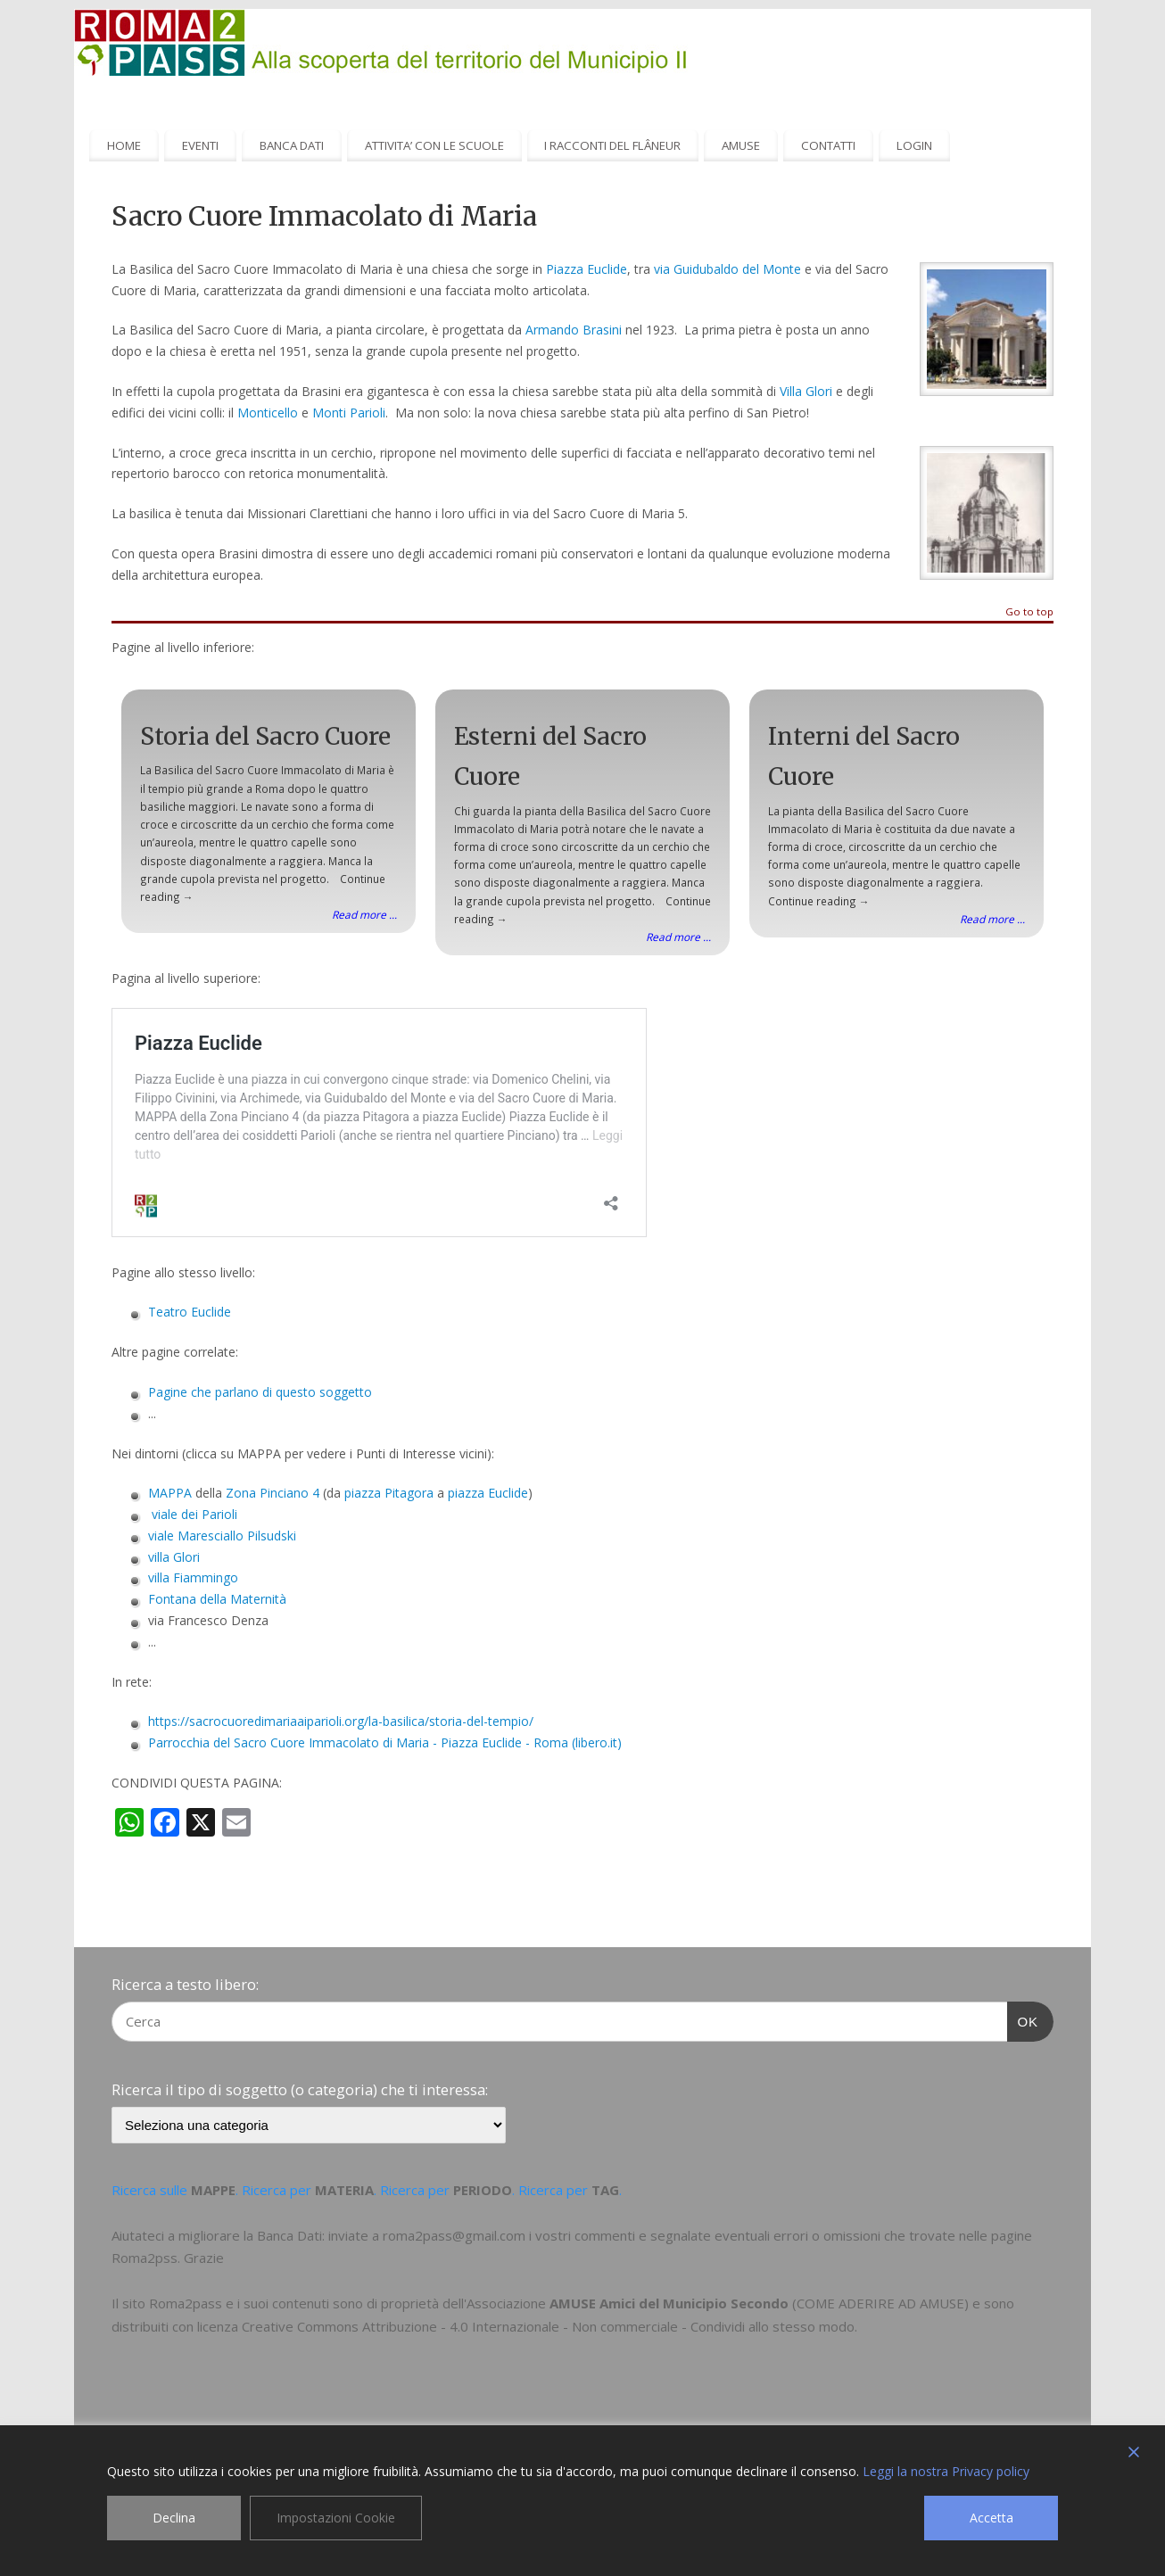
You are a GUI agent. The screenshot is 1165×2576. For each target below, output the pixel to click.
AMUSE (741, 145)
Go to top (1029, 612)
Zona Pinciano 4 (272, 1492)
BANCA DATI (292, 145)
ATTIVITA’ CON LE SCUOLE (434, 145)
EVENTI (200, 145)
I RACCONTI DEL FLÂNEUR (612, 145)
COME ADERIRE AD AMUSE (880, 2303)
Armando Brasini (573, 329)
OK (1023, 2019)
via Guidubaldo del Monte (727, 268)
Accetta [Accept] (991, 2517)
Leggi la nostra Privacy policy (946, 2471)
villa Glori (174, 1556)
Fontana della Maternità (217, 1598)
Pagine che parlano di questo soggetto (260, 1391)
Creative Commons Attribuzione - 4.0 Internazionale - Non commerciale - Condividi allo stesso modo (548, 2326)
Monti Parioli (348, 412)
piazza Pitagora (389, 1492)
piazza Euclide (488, 1492)
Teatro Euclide (189, 1311)
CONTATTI (828, 145)
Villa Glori (806, 391)
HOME (124, 145)
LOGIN (914, 145)
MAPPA (170, 1492)
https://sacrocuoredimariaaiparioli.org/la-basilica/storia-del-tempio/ (340, 1721)
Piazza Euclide (586, 268)
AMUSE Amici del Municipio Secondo (669, 2303)
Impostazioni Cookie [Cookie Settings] (336, 2517)
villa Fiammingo (193, 1577)
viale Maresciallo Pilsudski (222, 1535)
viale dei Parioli (194, 1514)
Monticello (267, 412)
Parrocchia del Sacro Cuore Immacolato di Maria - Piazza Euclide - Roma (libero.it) (385, 1742)
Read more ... (364, 914)
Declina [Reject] (174, 2517)
